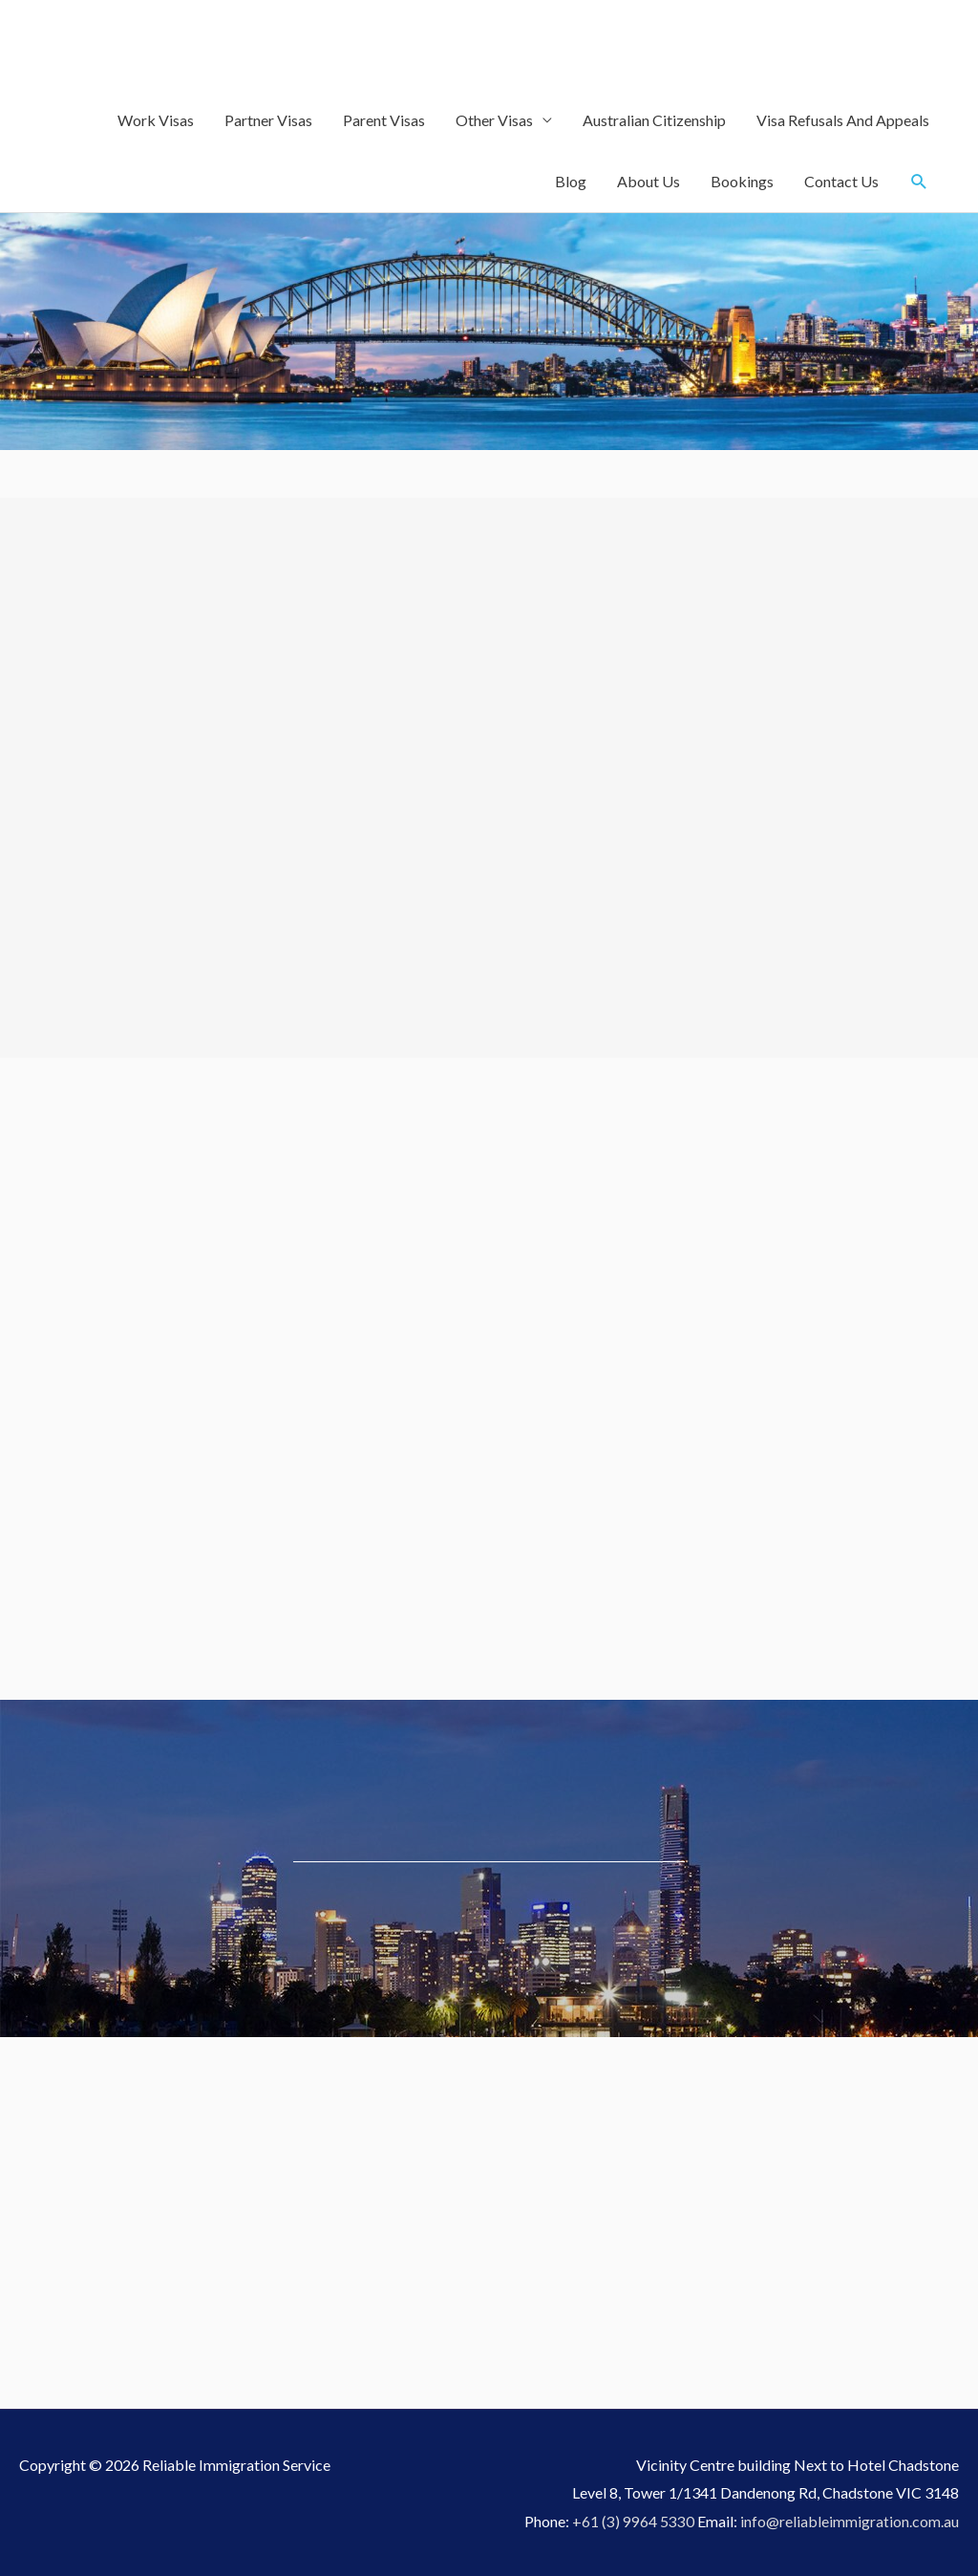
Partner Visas (268, 120)
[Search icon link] (919, 182)
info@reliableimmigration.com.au (849, 2521)
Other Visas (494, 120)
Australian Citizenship (654, 120)
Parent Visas (384, 120)
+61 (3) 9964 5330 (633, 2521)
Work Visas (155, 120)
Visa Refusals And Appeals (842, 120)
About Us (648, 181)
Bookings (742, 181)
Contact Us (841, 181)
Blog (570, 181)
